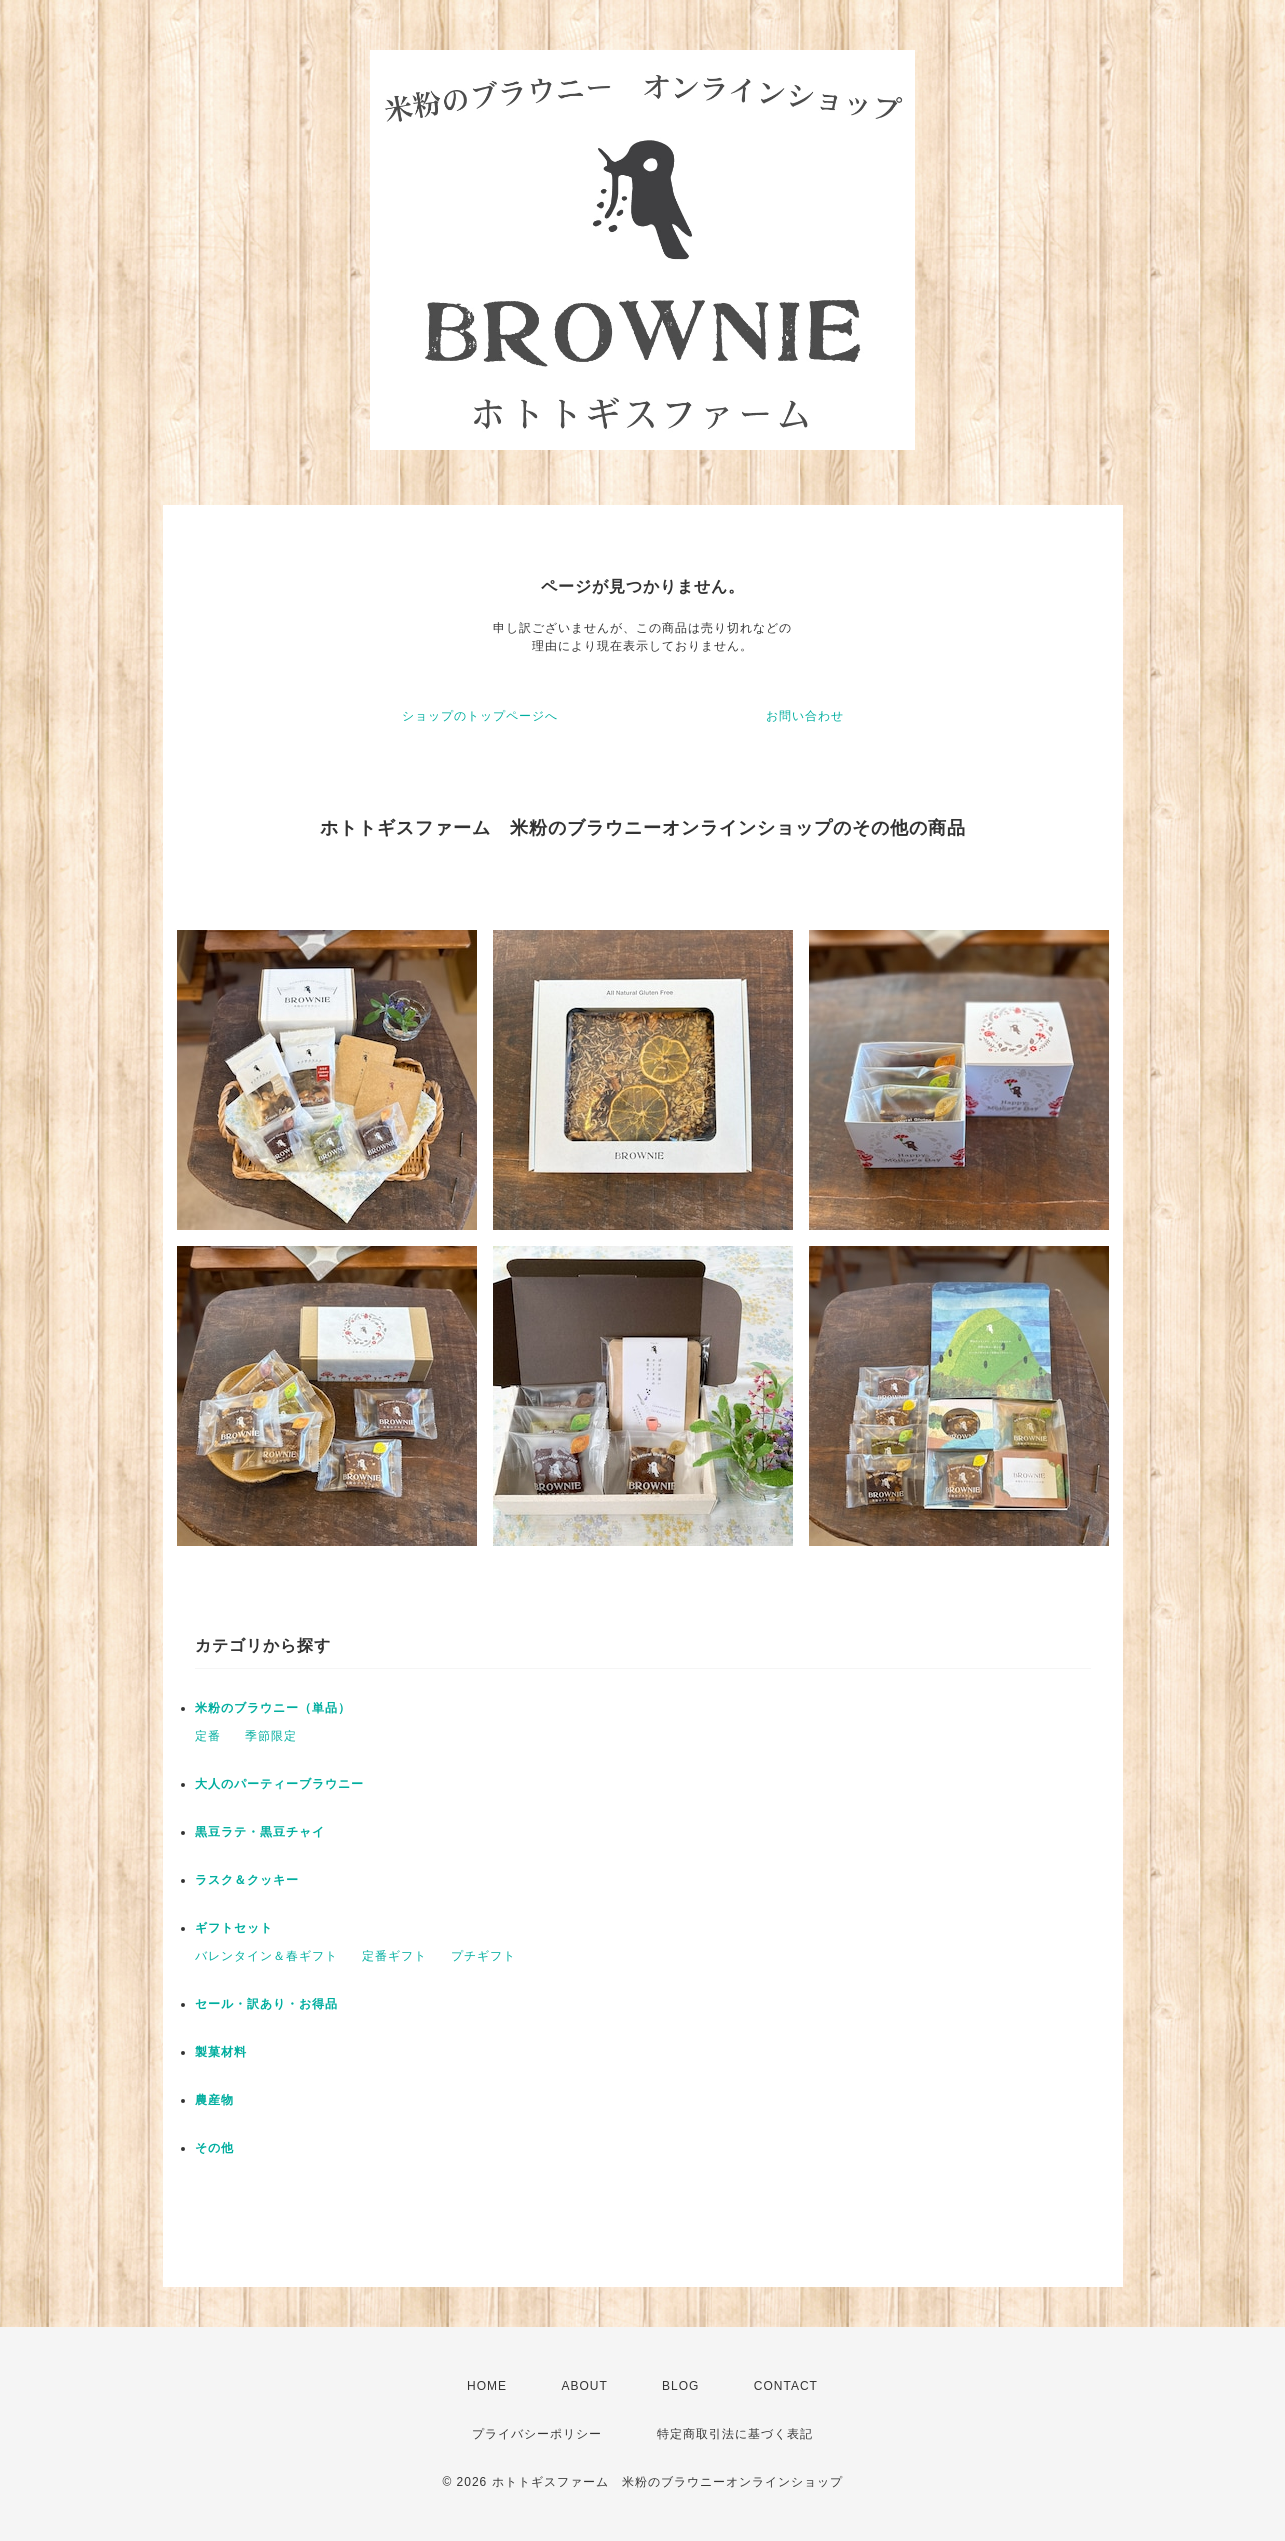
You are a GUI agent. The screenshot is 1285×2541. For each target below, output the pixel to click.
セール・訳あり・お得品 (266, 2004)
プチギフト (483, 1956)
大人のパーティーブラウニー (279, 1784)
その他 (214, 2148)
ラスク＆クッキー (247, 1880)
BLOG (680, 2386)
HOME (487, 2386)
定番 (208, 1736)
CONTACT (786, 2386)
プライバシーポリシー (537, 2434)
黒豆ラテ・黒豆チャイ (260, 1832)
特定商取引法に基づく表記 (735, 2434)
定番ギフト (394, 1956)
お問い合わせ (805, 716)
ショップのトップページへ (480, 716)
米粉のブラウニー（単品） (273, 1708)
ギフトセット (234, 1928)
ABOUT (584, 2386)
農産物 (214, 2100)
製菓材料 (221, 2052)
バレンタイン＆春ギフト (266, 1956)
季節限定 (271, 1736)
